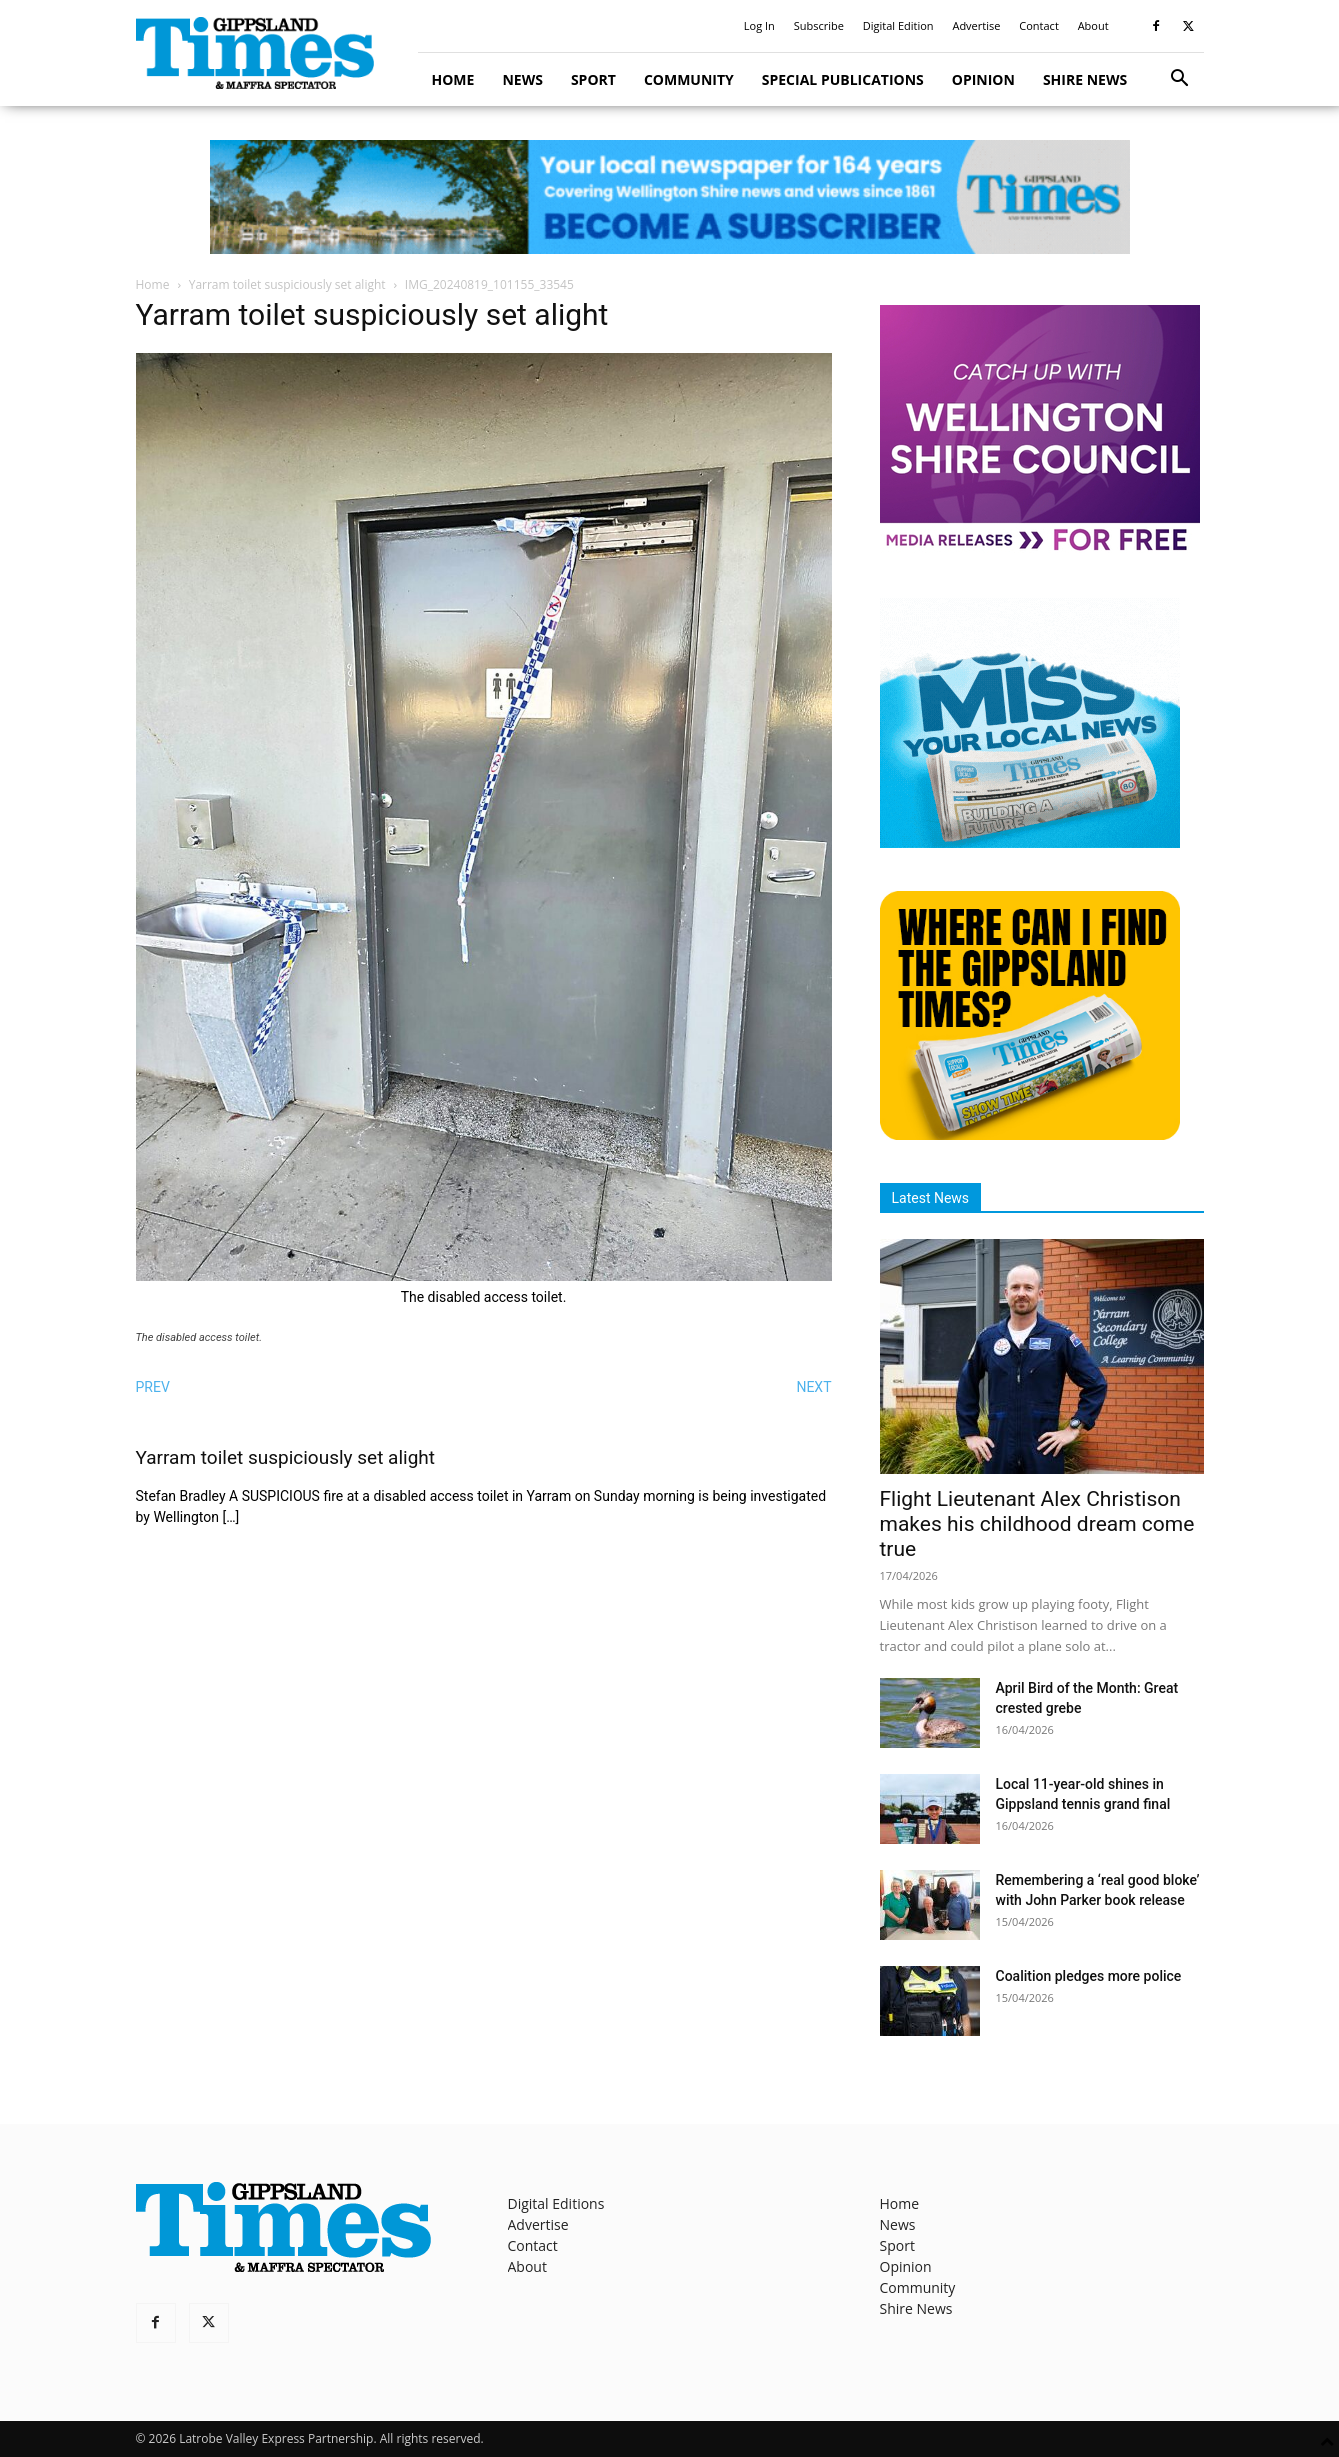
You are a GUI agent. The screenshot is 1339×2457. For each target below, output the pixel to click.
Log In (759, 25)
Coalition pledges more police (1089, 1976)
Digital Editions (556, 2203)
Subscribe (819, 25)
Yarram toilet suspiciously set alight (287, 284)
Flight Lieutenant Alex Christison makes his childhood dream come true (1037, 1524)
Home (453, 79)
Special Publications (843, 79)
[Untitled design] (1030, 842)
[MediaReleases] (1040, 549)
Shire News (1085, 79)
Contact (1039, 25)
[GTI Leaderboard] (669, 197)
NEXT (813, 1387)
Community (689, 79)
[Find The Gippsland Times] (1030, 1134)
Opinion (983, 79)
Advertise (976, 25)
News (522, 79)
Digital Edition (898, 25)
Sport (593, 79)
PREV (153, 1387)
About (1093, 25)
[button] (1180, 80)
